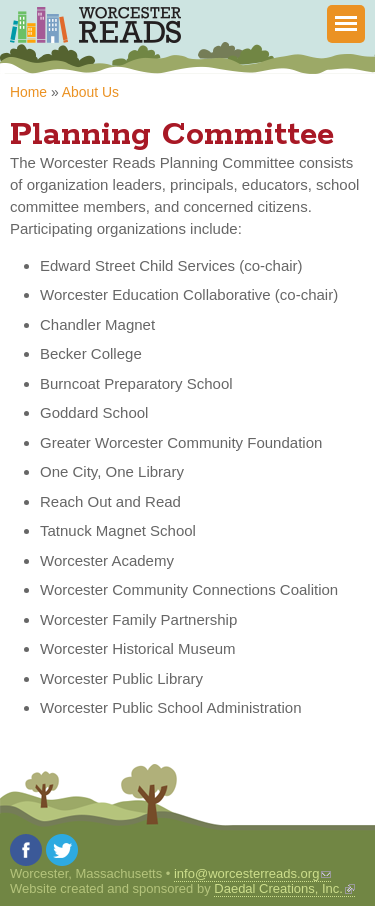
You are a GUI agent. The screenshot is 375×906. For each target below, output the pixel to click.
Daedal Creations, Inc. (284, 888)
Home (28, 92)
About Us (90, 92)
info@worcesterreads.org (252, 873)
